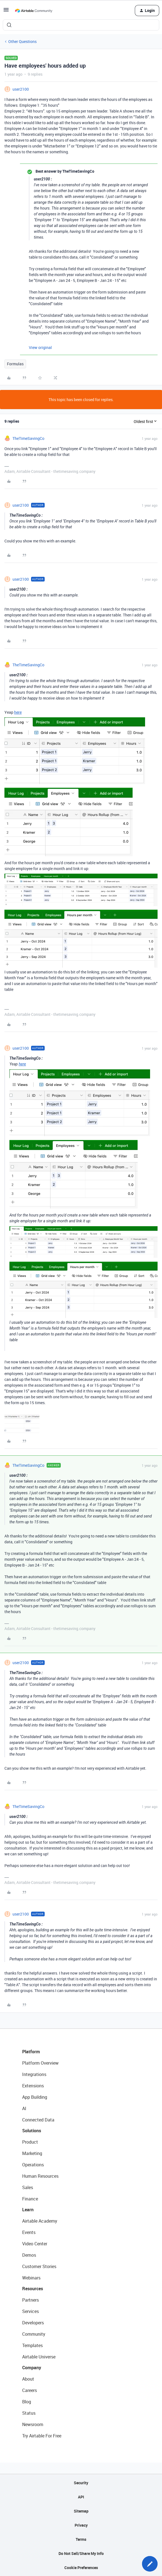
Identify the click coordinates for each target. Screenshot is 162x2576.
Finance (30, 2199)
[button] (6, 11)
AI (24, 2108)
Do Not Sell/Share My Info (81, 2553)
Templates (32, 2345)
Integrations (34, 2074)
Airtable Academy (39, 2221)
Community (33, 2334)
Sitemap (81, 2511)
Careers (29, 2390)
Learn (28, 2210)
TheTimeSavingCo (28, 438)
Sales (27, 2187)
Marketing (32, 2153)
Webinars (31, 2278)
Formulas (15, 363)
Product (30, 2142)
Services (30, 2311)
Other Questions (22, 41)
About (28, 2379)
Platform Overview (40, 2063)
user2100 (20, 89)
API (81, 2497)
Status (29, 2413)
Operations (33, 2165)
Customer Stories (39, 2266)
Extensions (33, 2086)
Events (29, 2232)
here (18, 712)
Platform (31, 2052)
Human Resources (40, 2176)
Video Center (34, 2244)
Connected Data (38, 2120)
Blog (26, 2402)
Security (81, 2482)
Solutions (31, 2131)
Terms (81, 2539)
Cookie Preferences (81, 2567)
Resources (32, 2289)
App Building (34, 2097)
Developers (33, 2323)
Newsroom (32, 2424)
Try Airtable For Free (41, 2436)
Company (31, 2368)
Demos (29, 2255)
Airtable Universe (38, 2357)
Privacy (81, 2525)
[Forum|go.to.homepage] (33, 10)
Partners (30, 2300)
